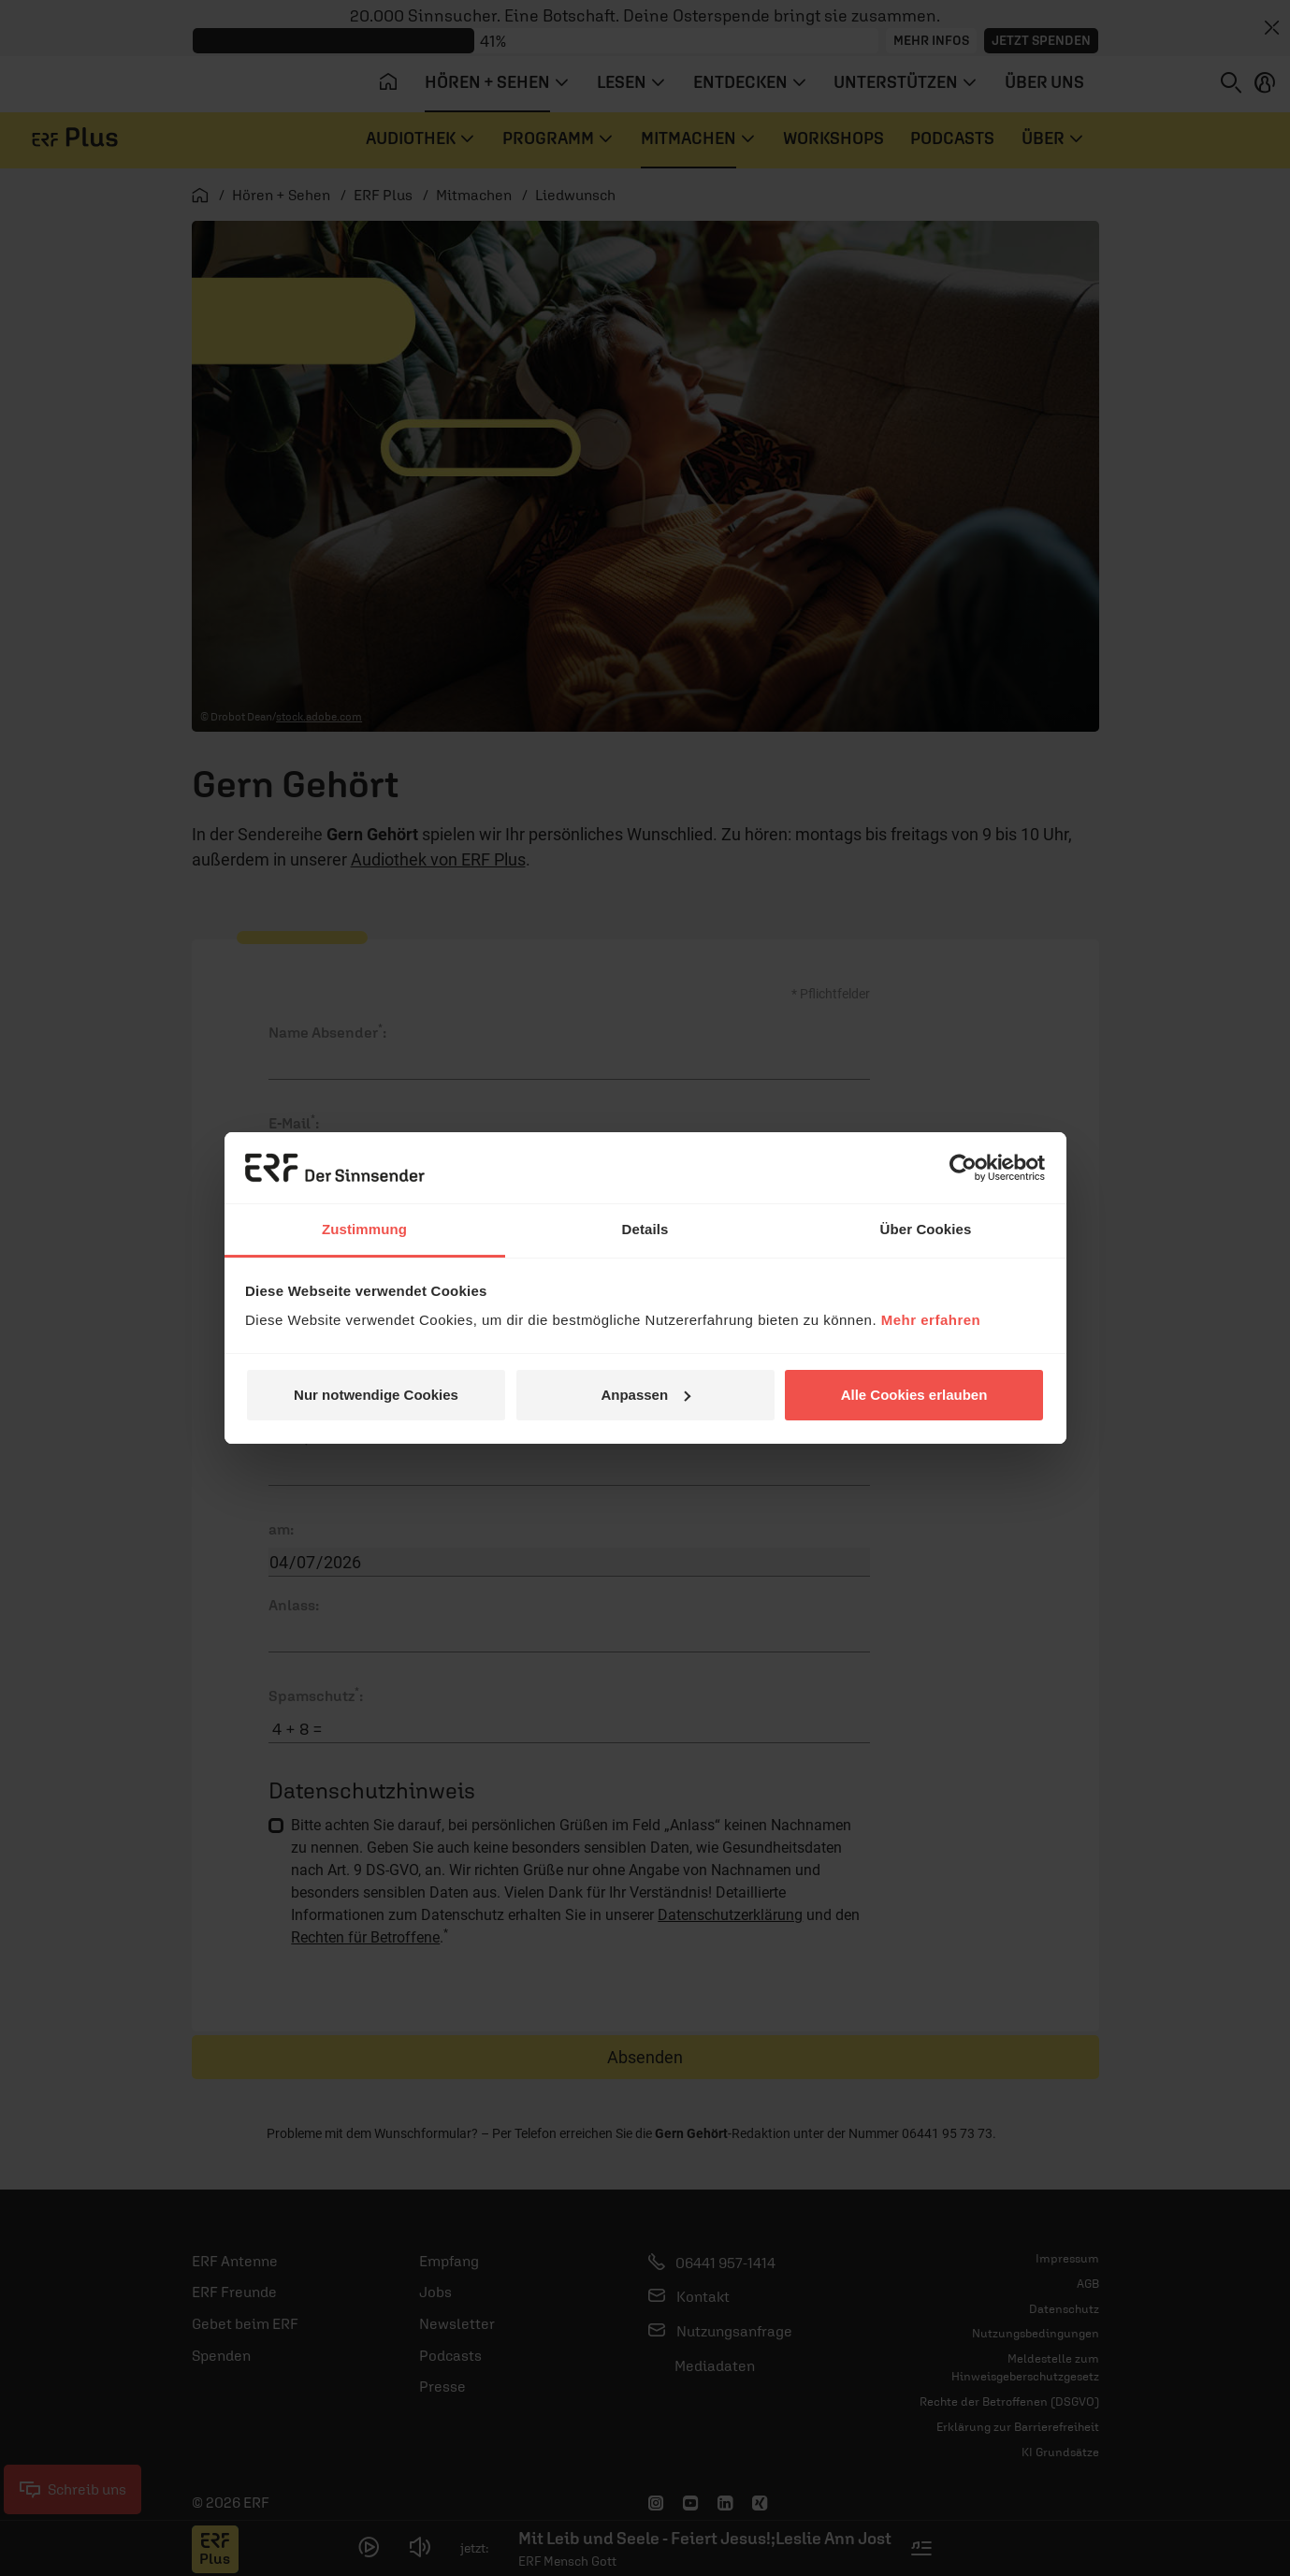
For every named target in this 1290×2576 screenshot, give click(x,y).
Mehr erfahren (931, 1320)
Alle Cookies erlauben (914, 1395)
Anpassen (645, 1395)
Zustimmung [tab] (364, 1229)
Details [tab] (645, 1229)
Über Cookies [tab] (926, 1229)
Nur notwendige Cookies (376, 1395)
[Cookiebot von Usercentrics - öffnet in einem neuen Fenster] (963, 1168)
